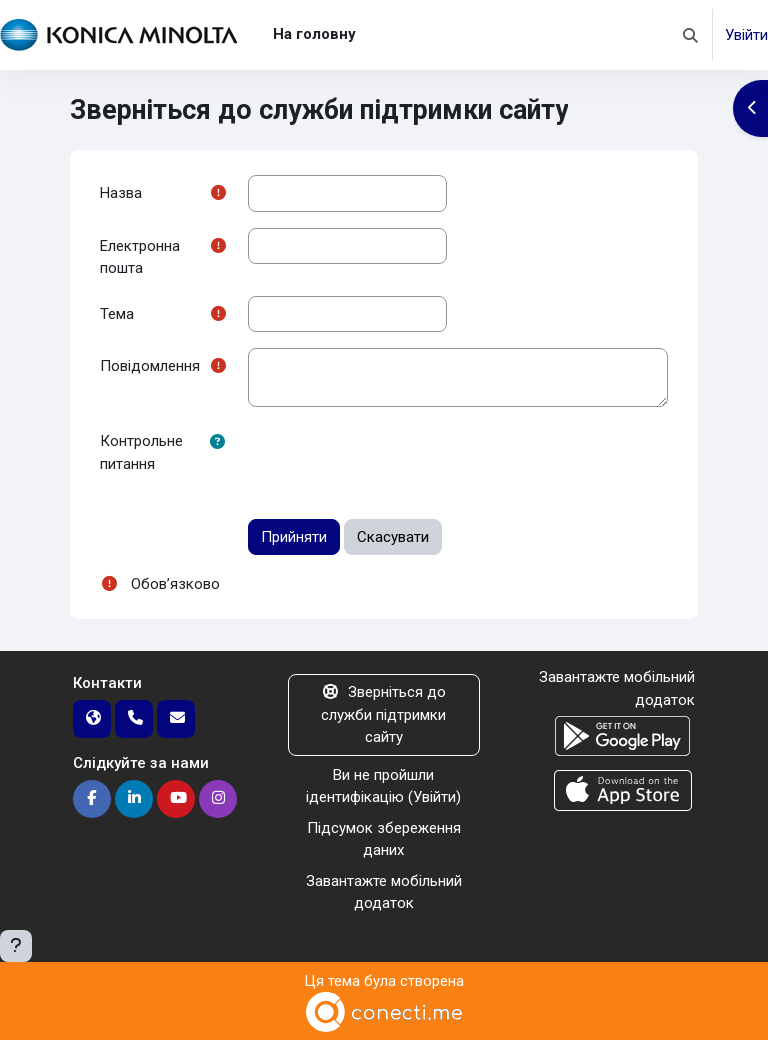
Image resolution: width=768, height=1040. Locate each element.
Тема (117, 314)
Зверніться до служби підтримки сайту (383, 714)
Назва (121, 193)
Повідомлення (150, 366)
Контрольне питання (141, 452)
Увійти (746, 35)
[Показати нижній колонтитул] (16, 946)
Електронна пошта (140, 257)
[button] (690, 35)
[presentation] (400, 462)
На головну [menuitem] (314, 34)
